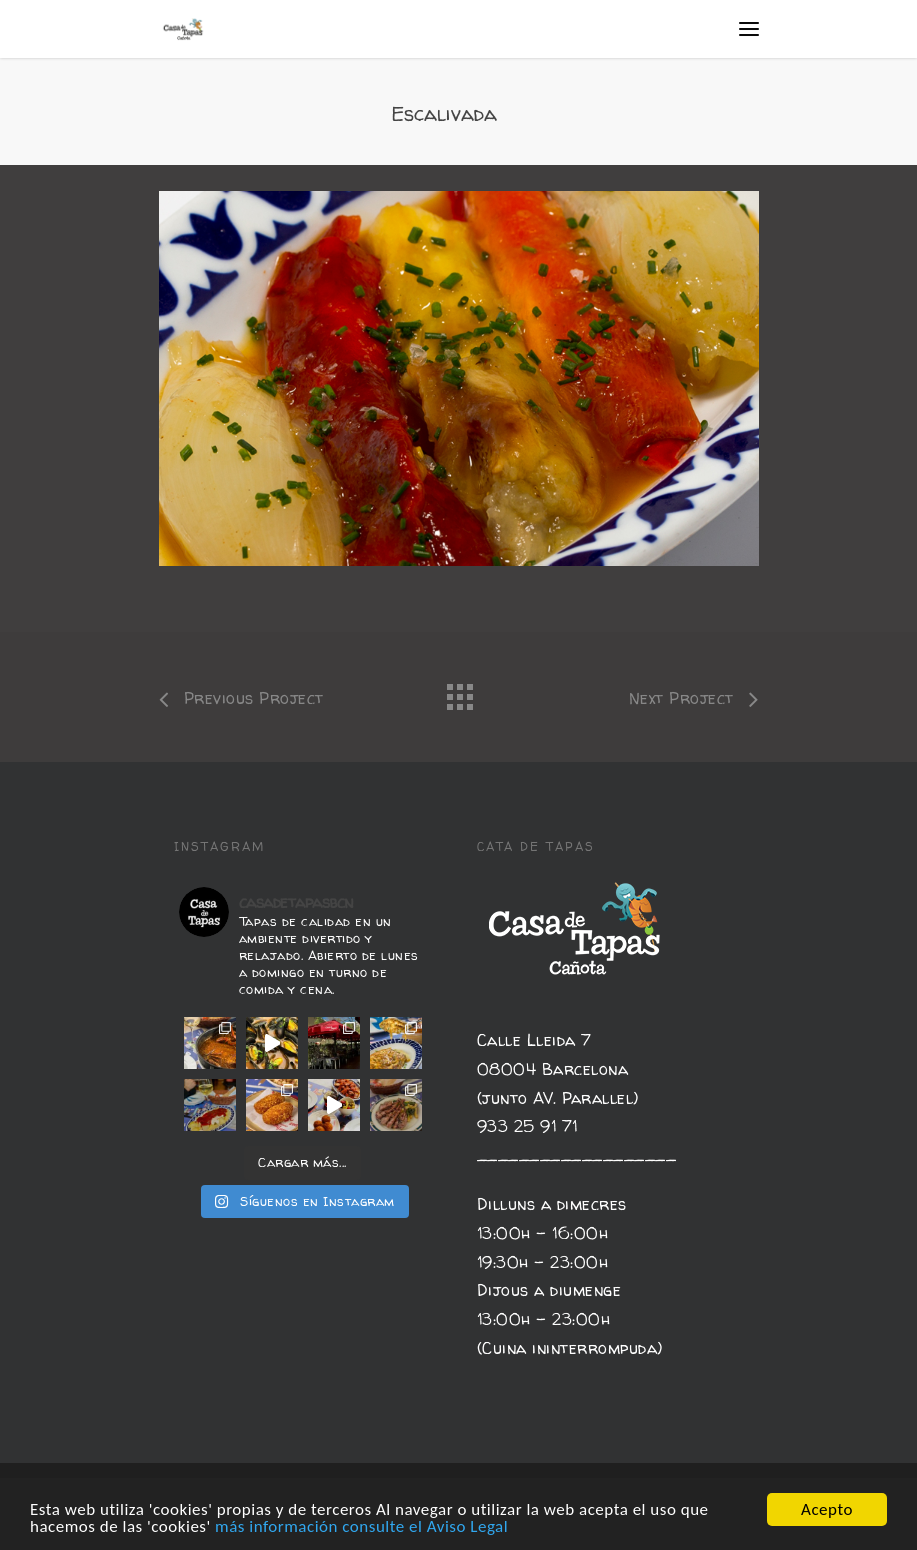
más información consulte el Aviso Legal (361, 1530)
